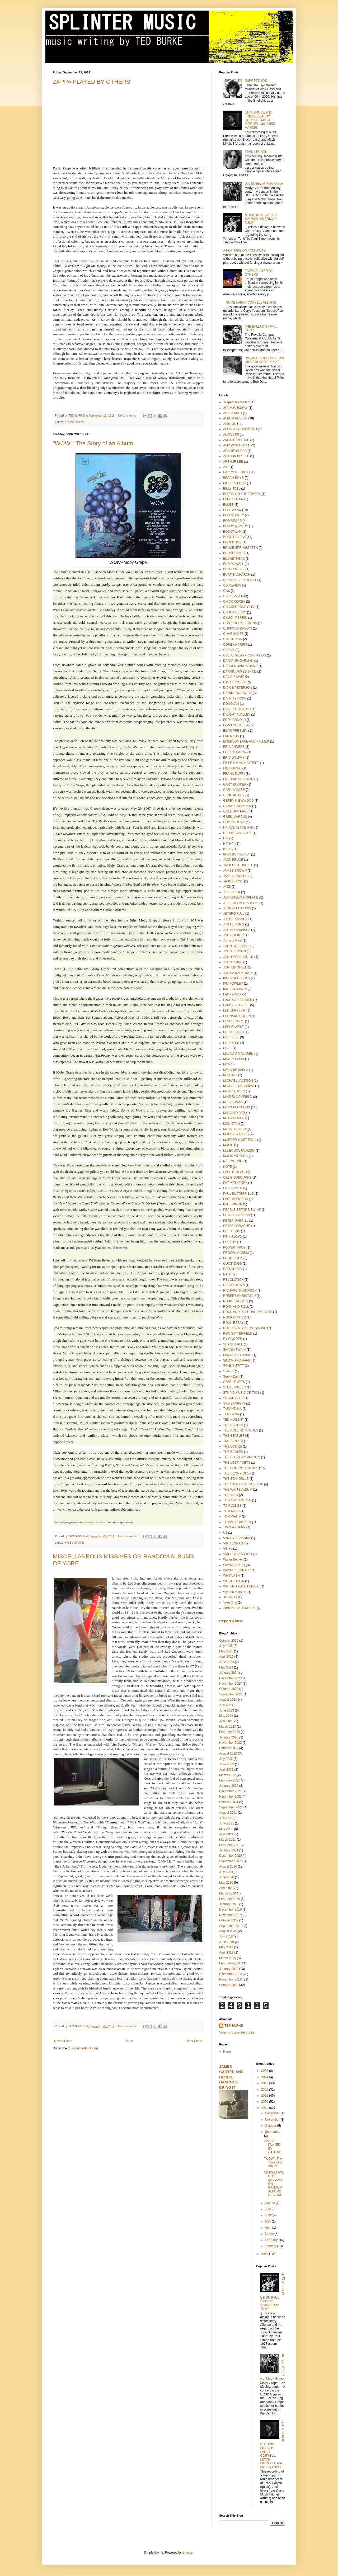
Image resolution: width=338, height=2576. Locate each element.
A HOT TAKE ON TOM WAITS (244, 250)
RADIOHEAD (232, 1269)
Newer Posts (63, 2041)
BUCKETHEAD (234, 558)
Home (129, 2041)
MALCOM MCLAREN (238, 1054)
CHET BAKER (233, 596)
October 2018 (228, 1985)
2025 (265, 2071)
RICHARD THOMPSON (240, 1290)
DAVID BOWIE (233, 677)
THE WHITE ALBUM (237, 1489)
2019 (265, 2108)
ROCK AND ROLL (236, 1306)
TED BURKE (233, 2025)
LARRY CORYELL (236, 1005)
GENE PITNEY (234, 795)
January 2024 (228, 1673)
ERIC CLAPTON (234, 752)
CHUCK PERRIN (235, 618)
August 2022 (228, 1753)
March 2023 (227, 1726)
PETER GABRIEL (235, 1220)
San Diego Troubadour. (95, 1522)
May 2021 (226, 1829)
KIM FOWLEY (233, 983)
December (272, 2113)
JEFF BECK (231, 892)
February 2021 (229, 1845)
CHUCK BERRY (234, 612)
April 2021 (226, 1834)
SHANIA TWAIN (234, 1349)
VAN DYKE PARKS (236, 1538)
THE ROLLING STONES (240, 1430)
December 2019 (230, 1909)
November (272, 2119)
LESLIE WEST (233, 1027)
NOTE (227, 1167)
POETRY (229, 1242)
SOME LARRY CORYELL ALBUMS (251, 302)
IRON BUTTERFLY (236, 854)
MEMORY (230, 1075)
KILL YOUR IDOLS (236, 978)
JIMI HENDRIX (233, 924)
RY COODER (232, 1339)
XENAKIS (230, 1597)
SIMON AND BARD (237, 1360)
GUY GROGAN (234, 822)
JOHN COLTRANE (236, 946)
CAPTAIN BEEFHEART (239, 580)
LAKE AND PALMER (237, 1000)
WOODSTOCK (233, 1581)
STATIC (228, 1371)
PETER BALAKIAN (236, 1215)
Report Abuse (231, 1621)
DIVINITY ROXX (234, 698)
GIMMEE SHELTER (237, 806)
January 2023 (228, 1737)
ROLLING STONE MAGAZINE (244, 1328)
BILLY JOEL (231, 488)
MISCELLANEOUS (236, 1107)
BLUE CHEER (233, 499)
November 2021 (230, 1796)
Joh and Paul (232, 940)
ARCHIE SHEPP (235, 451)
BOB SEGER (232, 521)
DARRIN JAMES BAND (239, 671)
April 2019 (226, 1952)
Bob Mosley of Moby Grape (264, 183)
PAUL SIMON (232, 1204)
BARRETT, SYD (256, 81)
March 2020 (227, 1893)
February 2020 (229, 1899)
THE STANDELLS (235, 1479)
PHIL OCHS (231, 1231)
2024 (265, 2077)
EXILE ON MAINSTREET (241, 763)
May (268, 2221)
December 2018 (230, 1974)
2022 (265, 2089)
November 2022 (230, 1743)
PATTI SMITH (232, 1188)
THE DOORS (232, 1446)
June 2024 (226, 1662)
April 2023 (226, 1721)
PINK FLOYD (232, 1237)
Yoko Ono (230, 1602)
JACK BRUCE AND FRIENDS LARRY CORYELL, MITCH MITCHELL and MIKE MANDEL (260, 120)
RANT (227, 1274)
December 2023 (230, 1678)
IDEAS (228, 849)
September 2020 (231, 1861)
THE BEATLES (233, 1436)
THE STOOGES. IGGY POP (243, 1484)
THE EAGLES (233, 1425)
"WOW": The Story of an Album (93, 443)
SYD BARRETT (234, 1403)
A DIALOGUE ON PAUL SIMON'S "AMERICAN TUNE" (261, 219)
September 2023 (231, 1694)
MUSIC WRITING (235, 1156)
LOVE (227, 1048)
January (271, 2246)
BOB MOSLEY (233, 515)
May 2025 (226, 1651)
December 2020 (230, 1855)
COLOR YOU (232, 639)
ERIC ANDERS (234, 747)
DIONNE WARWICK (237, 693)
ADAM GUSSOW (235, 408)
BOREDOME (232, 542)
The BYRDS (231, 1441)
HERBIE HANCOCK (237, 833)
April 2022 (226, 1769)
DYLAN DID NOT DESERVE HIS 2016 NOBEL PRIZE (265, 360)
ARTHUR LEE (233, 462)
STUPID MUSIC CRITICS (241, 1393)
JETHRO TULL (233, 913)
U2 (225, 1532)
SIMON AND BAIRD (237, 1355)
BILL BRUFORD (234, 483)
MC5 (226, 1064)
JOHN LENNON (256, 152)
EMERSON (231, 736)
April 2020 (226, 1888)
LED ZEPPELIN (234, 1010)
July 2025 (226, 1646)
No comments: (127, 415)
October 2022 (228, 1748)
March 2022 (227, 1775)
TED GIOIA (231, 1414)
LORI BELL (231, 1037)
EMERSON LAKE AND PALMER (246, 741)
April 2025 (226, 1656)
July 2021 (226, 1818)
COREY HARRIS (235, 644)
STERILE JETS (234, 1382)
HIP (225, 838)
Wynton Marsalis (235, 1592)
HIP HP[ (228, 843)
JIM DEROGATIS (235, 919)
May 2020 (226, 1882)
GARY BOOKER (234, 784)
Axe (226, 467)
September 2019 (231, 1926)
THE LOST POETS (236, 1462)
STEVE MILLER (234, 1387)
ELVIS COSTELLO (236, 725)
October (271, 2126)
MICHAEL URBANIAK (238, 1086)
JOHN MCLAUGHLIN (238, 957)
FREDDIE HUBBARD (238, 779)
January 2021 (228, 1850)
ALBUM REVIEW (235, 418)
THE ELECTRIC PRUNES (241, 1457)
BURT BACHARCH (236, 574)
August (270, 2203)
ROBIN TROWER (235, 1301)
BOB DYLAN (232, 510)
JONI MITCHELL (235, 967)
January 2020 (228, 1904)
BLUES (228, 505)
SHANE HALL (233, 1344)
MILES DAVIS (233, 1102)
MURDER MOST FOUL (239, 1140)
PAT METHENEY (235, 1183)
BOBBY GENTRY (235, 526)
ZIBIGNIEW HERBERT (239, 1608)
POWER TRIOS (234, 1247)
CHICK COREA (234, 601)
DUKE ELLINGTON (237, 709)
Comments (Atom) (85, 2048)
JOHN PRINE (232, 962)
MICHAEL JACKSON (238, 1081)
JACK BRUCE (233, 860)
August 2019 (228, 1931)
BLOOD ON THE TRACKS (242, 494)
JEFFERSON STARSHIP (241, 903)
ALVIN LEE (231, 435)
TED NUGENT (233, 1419)
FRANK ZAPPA (74, 421)
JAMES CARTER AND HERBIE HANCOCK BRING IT (231, 2077)
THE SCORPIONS (236, 1473)
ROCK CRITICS (234, 1317)
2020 (265, 2102)
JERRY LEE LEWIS (237, 908)
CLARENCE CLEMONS (240, 623)
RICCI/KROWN (234, 1285)
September (272, 2132)
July (268, 2209)
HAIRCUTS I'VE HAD (238, 827)
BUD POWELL (233, 564)
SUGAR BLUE (233, 1398)
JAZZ (227, 886)
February (271, 2240)
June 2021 (226, 1823)
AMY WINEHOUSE (236, 445)
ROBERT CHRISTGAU (239, 1296)
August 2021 (228, 1812)
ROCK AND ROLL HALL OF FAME (247, 1312)
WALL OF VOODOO (237, 1554)
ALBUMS (229, 424)
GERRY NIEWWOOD (238, 800)
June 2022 (226, 1764)
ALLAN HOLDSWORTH (240, 429)
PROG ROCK (232, 1258)
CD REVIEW (232, 585)
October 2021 (228, 1802)
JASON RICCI (233, 881)
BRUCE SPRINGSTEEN (240, 548)
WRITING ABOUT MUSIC (241, 1586)
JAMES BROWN (235, 870)
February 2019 (229, 1963)
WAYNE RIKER (234, 1565)
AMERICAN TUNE (236, 440)
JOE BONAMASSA (236, 930)
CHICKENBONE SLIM (239, 607)
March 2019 (227, 1958)
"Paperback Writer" (236, 402)
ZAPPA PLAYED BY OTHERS (91, 81)
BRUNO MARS (234, 553)
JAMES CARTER (235, 876)
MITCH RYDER (234, 1113)
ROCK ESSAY (233, 1323)
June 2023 (226, 1710)
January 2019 (228, 1969)
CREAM (228, 650)
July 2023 (226, 1705)
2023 (265, 2083)
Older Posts (193, 2041)
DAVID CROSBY (235, 682)
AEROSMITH (232, 413)
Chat (226, 591)
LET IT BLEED (233, 1032)
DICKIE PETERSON (237, 687)
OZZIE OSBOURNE (237, 1177)
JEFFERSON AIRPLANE (240, 897)
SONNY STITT (233, 1366)
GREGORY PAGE (236, 811)
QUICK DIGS (232, 1263)
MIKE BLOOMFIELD (237, 1097)
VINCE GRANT (234, 1543)
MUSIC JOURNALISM (239, 1150)
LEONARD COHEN (237, 1016)
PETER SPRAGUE (236, 1226)
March (270, 2234)
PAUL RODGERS (235, 1199)
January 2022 (228, 1786)
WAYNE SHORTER (237, 1570)
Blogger (187, 2552)
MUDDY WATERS (236, 1134)
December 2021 (230, 1791)
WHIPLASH (231, 1575)
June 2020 (226, 1877)
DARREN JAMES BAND (240, 666)
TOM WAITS (232, 1516)
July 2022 (226, 1759)
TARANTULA (232, 1409)
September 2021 (231, 1807)
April (268, 2227)
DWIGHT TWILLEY (236, 714)
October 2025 (228, 1640)
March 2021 (227, 1839)
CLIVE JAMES (233, 634)
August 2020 (228, 1866)
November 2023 (230, 1683)
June (269, 2215)
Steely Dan (231, 1376)
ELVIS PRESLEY (235, 730)
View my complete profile (236, 2032)
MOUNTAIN (231, 1124)
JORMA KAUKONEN (238, 973)
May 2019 (226, 1947)
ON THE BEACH (235, 1172)
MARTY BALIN (233, 1059)
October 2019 (228, 1920)
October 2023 (228, 1689)
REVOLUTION (233, 1280)
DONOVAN (231, 704)
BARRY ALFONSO (236, 472)
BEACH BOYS (233, 478)
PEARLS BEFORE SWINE (242, 1210)
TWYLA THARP (234, 1527)
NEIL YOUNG (232, 1161)
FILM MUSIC (232, 768)
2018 (265, 2254)
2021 (265, 2095)
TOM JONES (232, 1505)
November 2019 (230, 1915)
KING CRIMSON (235, 989)
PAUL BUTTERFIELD (238, 1193)
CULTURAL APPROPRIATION (244, 655)
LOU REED (231, 1043)
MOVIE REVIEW (235, 1129)
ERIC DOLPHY (234, 757)
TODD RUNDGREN (237, 1500)
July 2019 (226, 1936)
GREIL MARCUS (235, 817)
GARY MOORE (234, 790)
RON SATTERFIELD (237, 1333)
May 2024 (226, 1667)
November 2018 (230, 1979)
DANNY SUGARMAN (238, 661)
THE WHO (230, 1495)
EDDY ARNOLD (234, 720)
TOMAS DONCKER (237, 1522)
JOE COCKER (233, 935)
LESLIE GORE (233, 1021)
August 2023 (228, 1699)
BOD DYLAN (232, 531)
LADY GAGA (232, 994)
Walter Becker (233, 1559)
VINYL (227, 1549)
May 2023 (226, 1716)
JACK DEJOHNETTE (238, 865)
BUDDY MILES (234, 569)
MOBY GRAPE (74, 1542)
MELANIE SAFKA (235, 1070)
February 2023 (229, 1732)
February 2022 (229, 1780)
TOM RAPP (231, 1511)
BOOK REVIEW (234, 537)
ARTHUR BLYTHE (236, 456)
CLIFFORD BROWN (237, 628)
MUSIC (228, 1145)
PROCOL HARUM (236, 1253)
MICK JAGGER (234, 1091)
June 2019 (226, 1942)
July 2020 (226, 1872)
